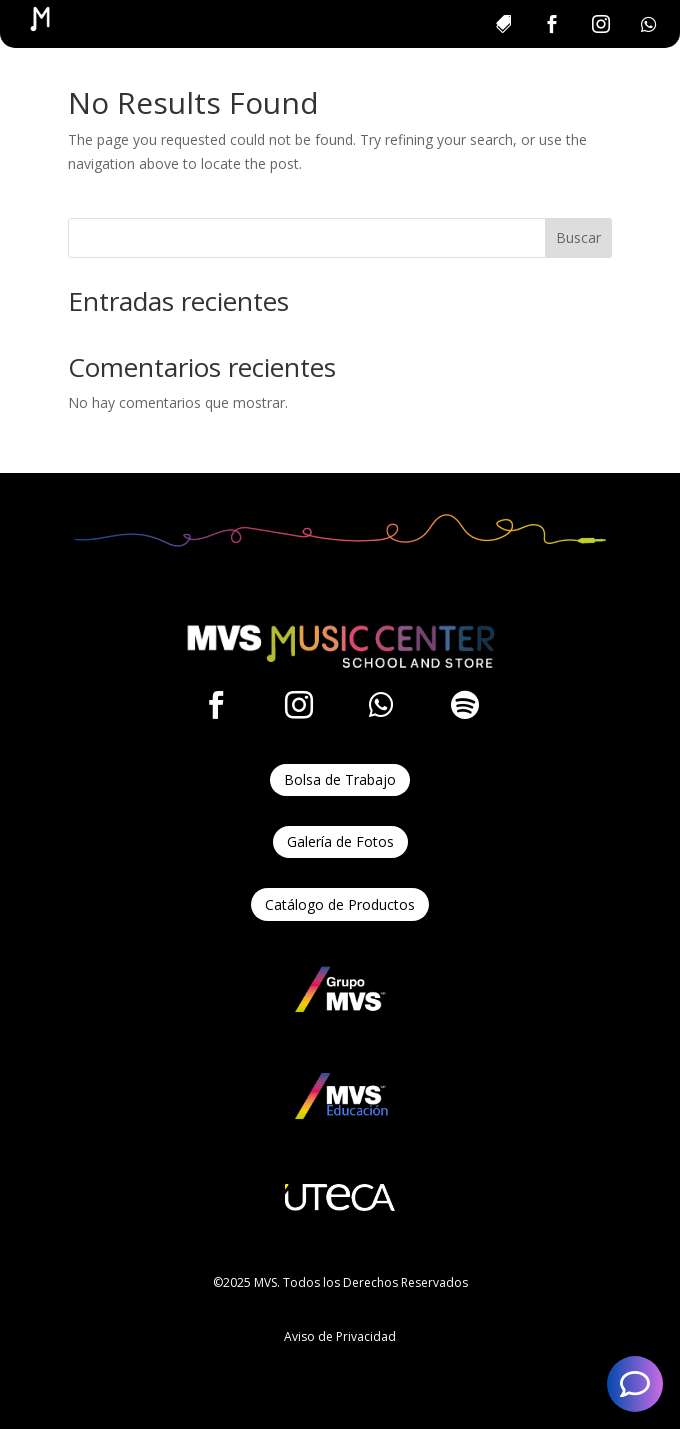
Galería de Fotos (340, 841)
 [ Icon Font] (216, 705)
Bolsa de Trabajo (340, 779)
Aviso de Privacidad (340, 1336)
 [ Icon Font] (465, 705)
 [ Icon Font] (299, 705)
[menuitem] (503, 24)
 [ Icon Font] (381, 704)
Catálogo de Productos (340, 904)
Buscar (578, 237)
